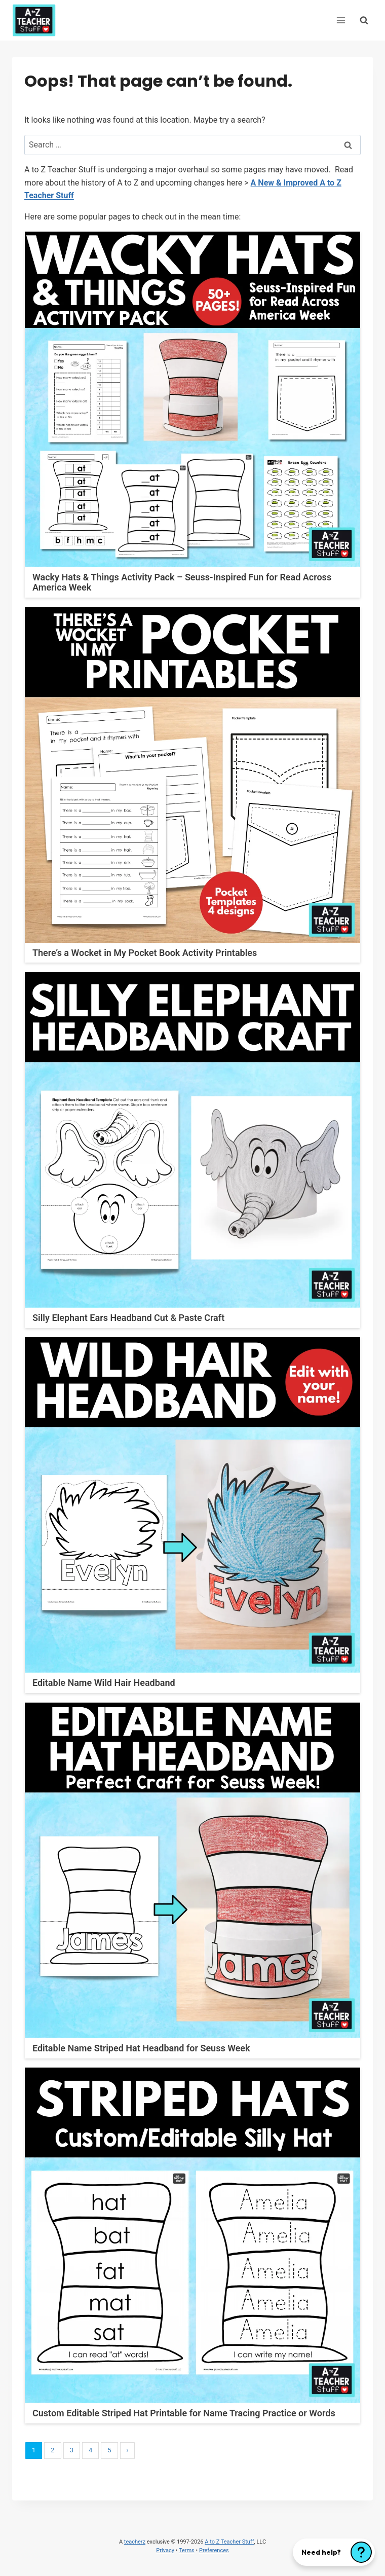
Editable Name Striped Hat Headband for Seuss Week (141, 2048)
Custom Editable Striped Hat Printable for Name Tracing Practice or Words (183, 2413)
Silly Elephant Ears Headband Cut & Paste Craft (128, 1317)
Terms (187, 2550)
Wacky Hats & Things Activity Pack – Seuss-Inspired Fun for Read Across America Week (181, 582)
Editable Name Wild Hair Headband (103, 1682)
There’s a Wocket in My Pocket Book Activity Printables (144, 952)
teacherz (134, 2541)
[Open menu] (340, 20)
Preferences (214, 2550)
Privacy (165, 2550)
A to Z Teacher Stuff (229, 2541)
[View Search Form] (364, 20)
